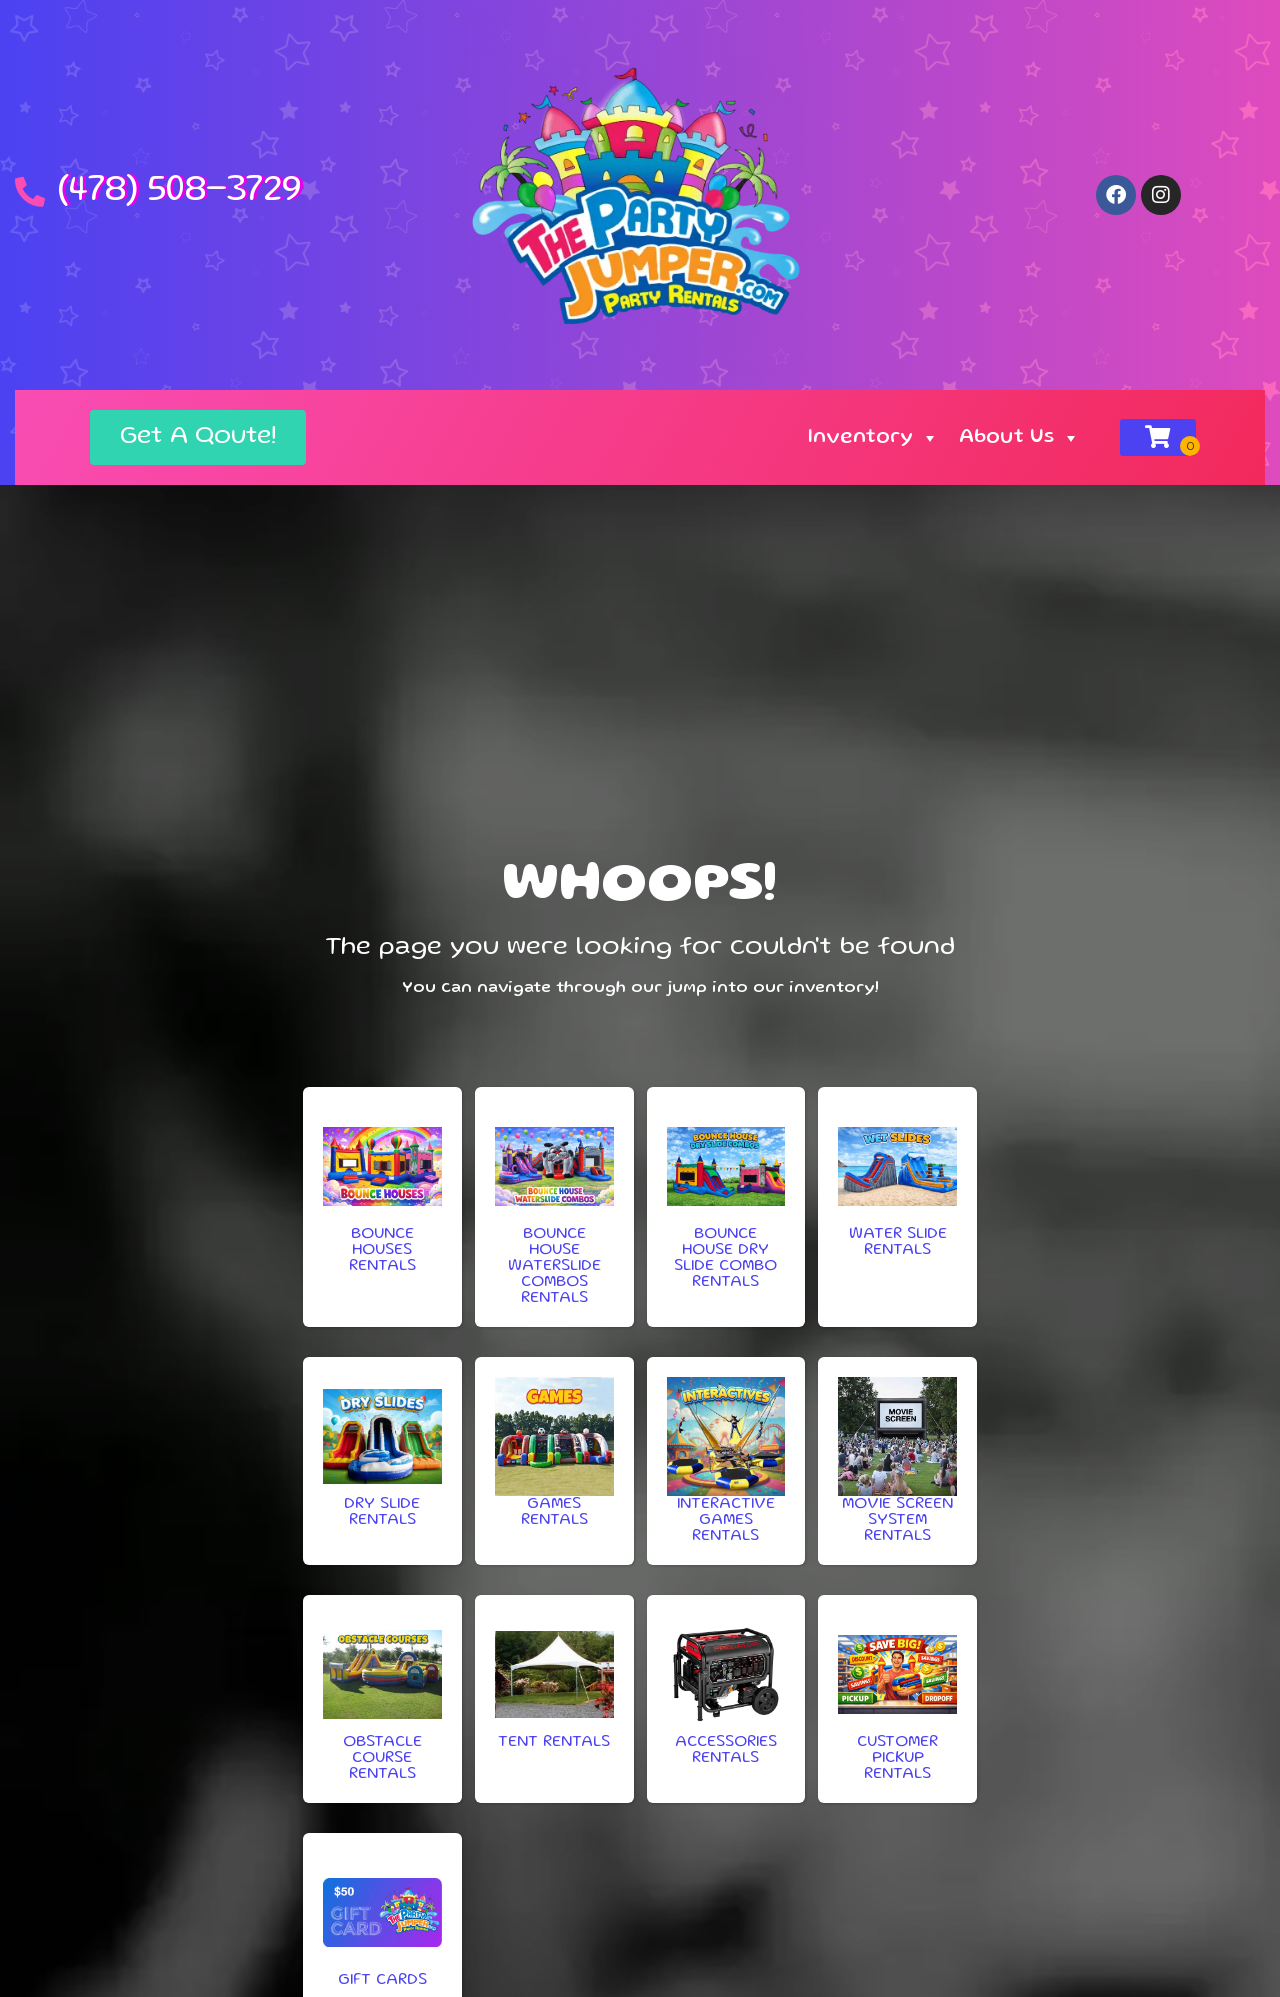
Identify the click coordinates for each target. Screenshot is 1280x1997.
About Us (1019, 438)
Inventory (873, 438)
